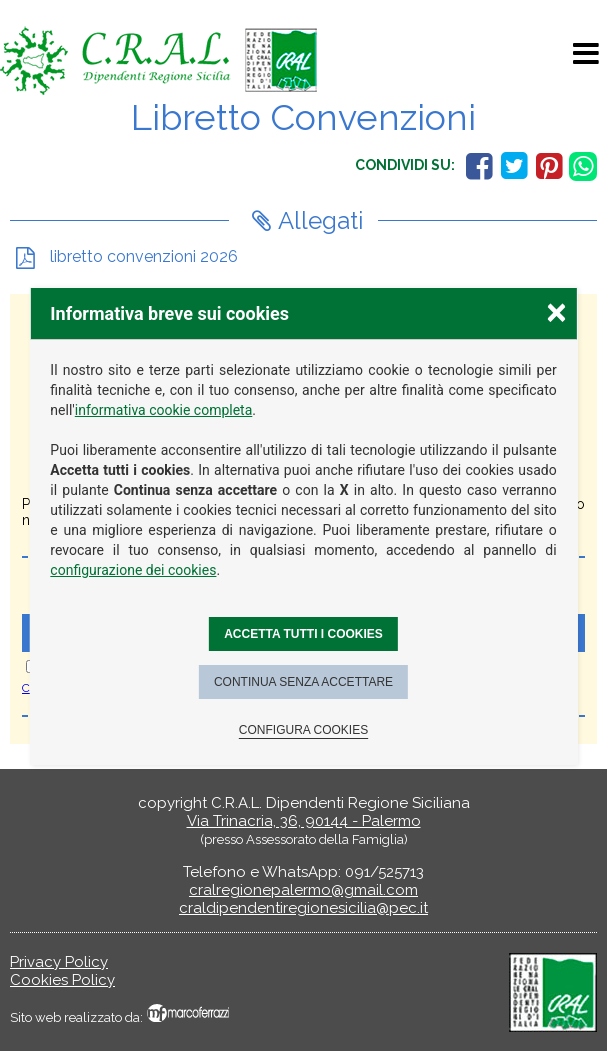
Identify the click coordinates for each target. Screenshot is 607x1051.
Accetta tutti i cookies (303, 634)
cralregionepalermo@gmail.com (303, 890)
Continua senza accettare (303, 682)
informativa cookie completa (164, 410)
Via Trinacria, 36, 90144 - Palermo (304, 821)
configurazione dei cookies (133, 570)
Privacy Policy (59, 962)
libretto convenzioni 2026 (142, 256)
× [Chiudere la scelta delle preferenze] (556, 311)
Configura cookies (303, 730)
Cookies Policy (62, 980)
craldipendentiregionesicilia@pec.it (303, 908)
